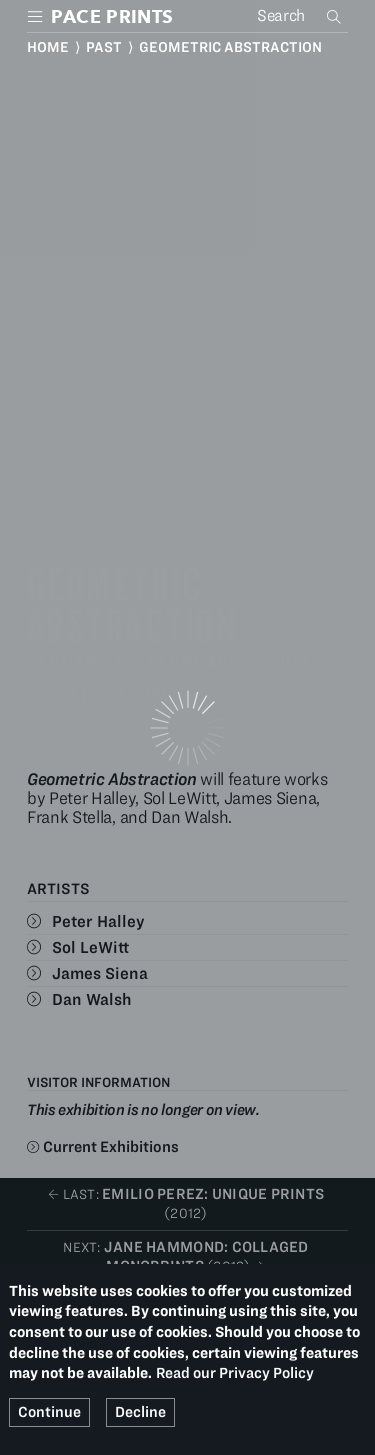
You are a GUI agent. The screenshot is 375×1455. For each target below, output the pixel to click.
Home (48, 47)
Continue (49, 1412)
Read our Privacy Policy (235, 1373)
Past (104, 47)
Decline (140, 1412)
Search (336, 16)
